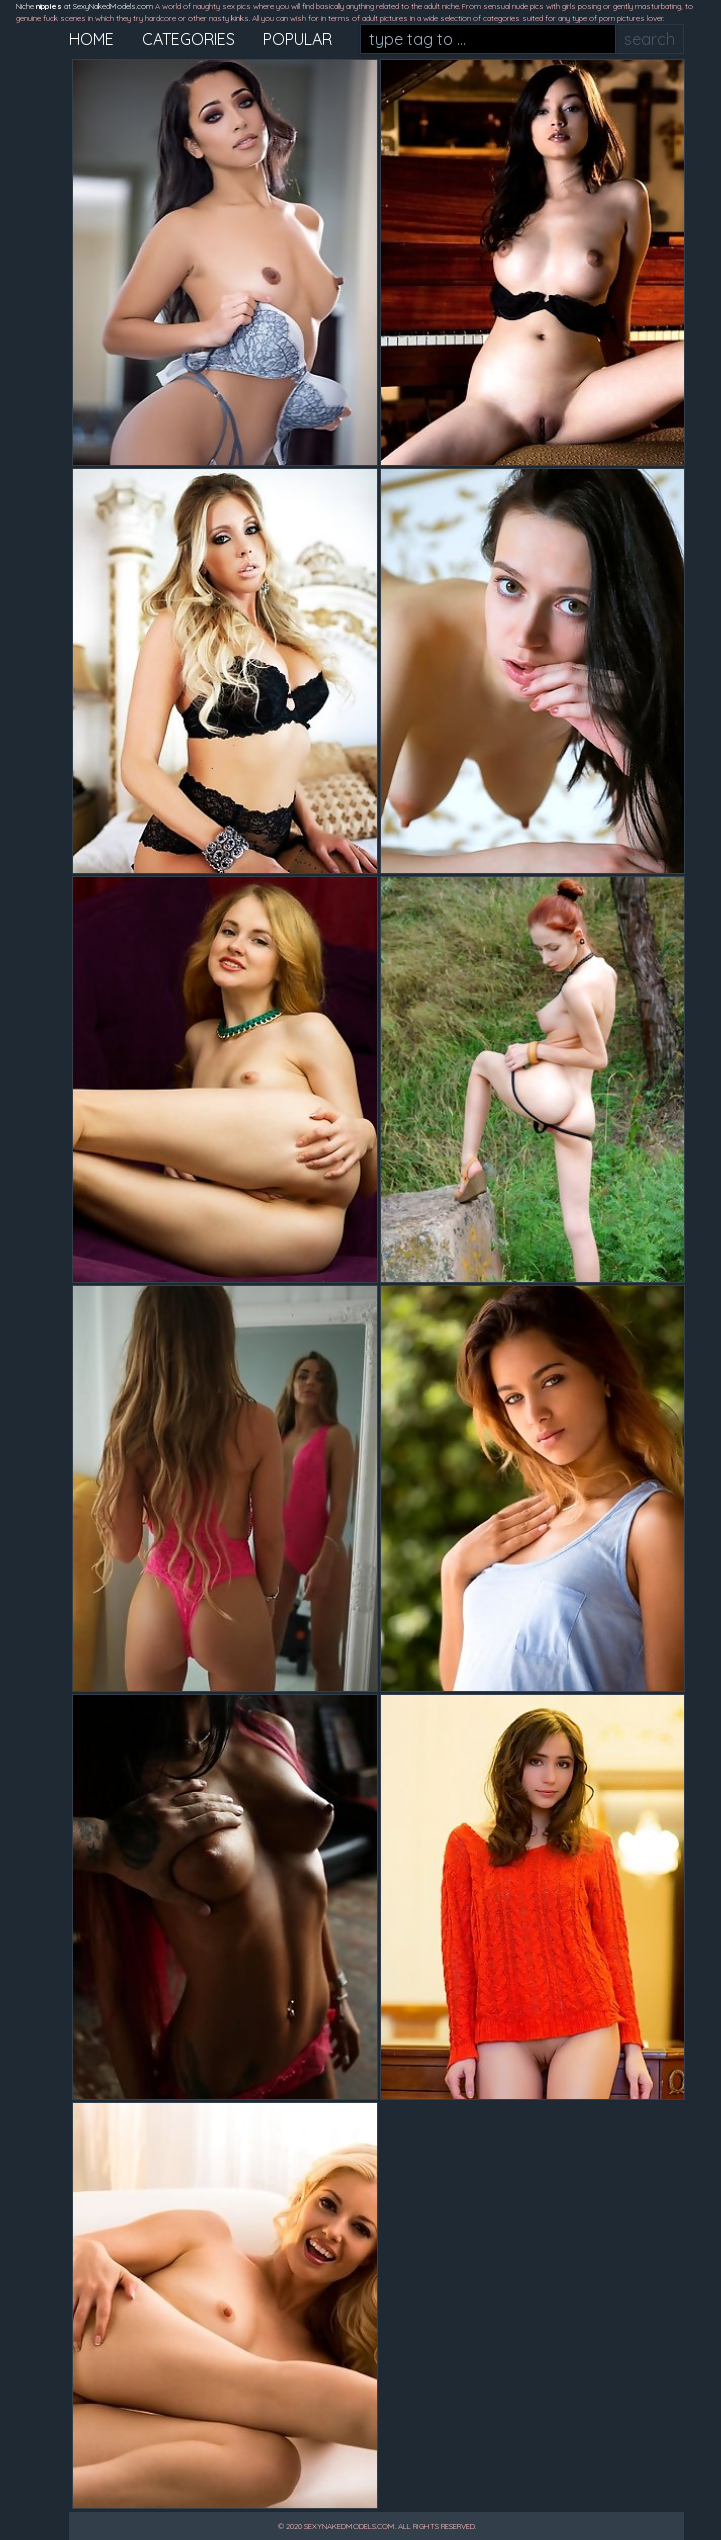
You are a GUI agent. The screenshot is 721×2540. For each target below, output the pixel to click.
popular (297, 39)
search (649, 39)
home (91, 39)
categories (188, 39)
